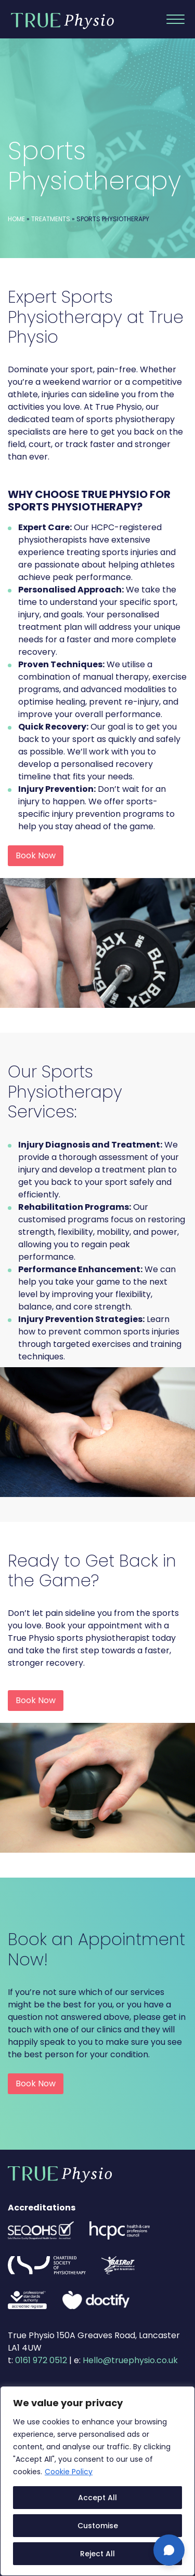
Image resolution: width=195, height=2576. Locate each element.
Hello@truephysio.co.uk (130, 2360)
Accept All (97, 2497)
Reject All (97, 2553)
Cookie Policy (69, 2471)
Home (16, 218)
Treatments (50, 218)
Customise (97, 2525)
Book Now (36, 855)
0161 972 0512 (41, 2360)
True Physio (62, 20)
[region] (97, 2481)
